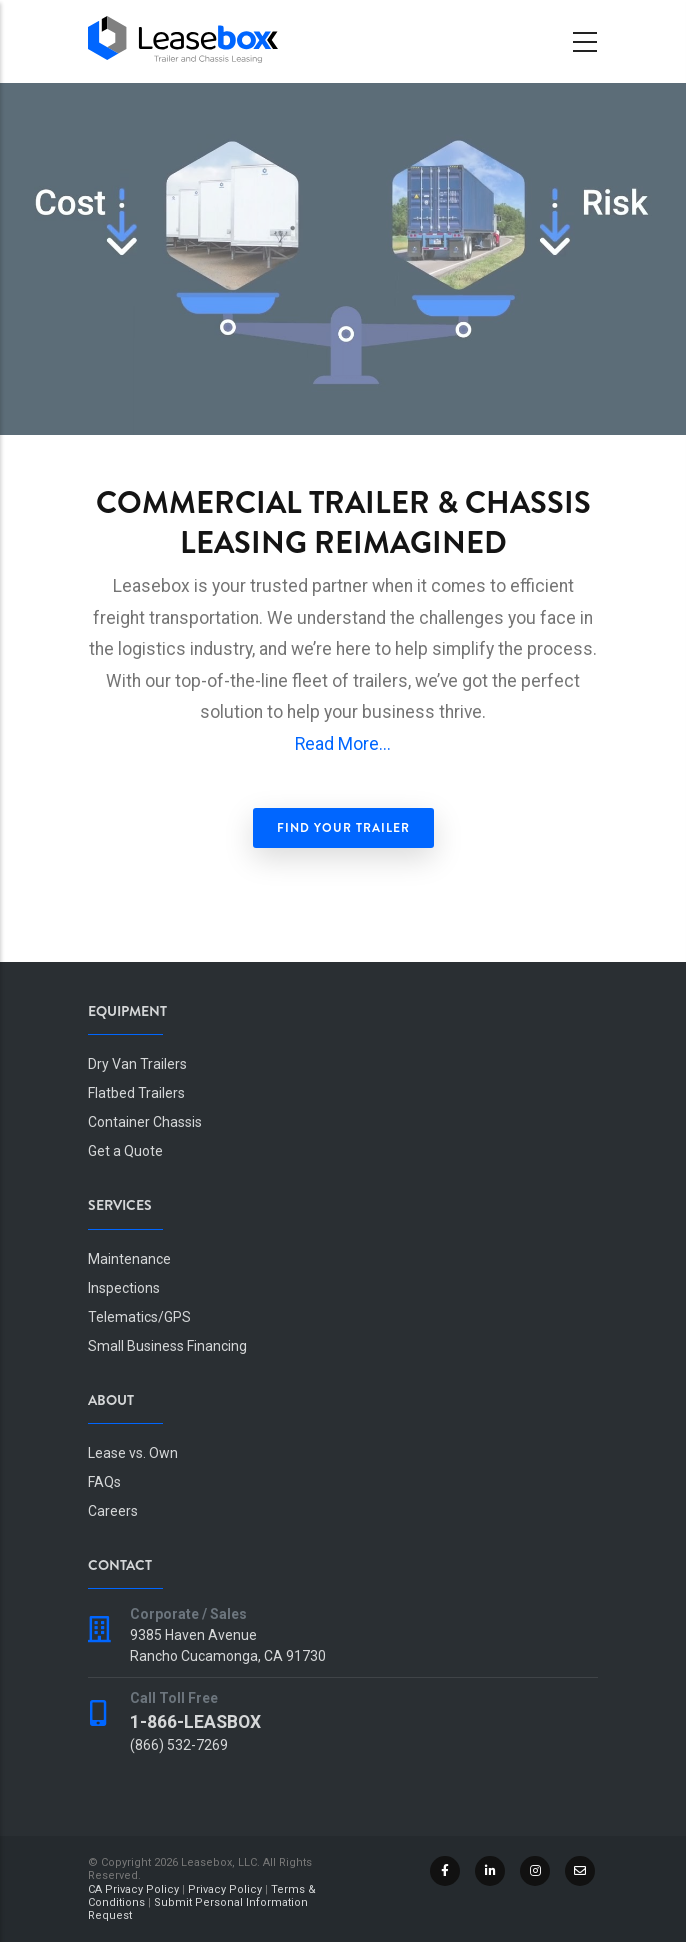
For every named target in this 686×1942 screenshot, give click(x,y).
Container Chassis (145, 1122)
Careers (113, 1511)
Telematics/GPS (139, 1317)
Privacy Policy (225, 1889)
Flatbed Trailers (136, 1093)
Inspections (124, 1288)
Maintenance (129, 1259)
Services (120, 1205)
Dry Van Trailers (137, 1064)
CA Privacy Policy (133, 1889)
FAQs (104, 1482)
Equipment (127, 1011)
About (111, 1400)
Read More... (343, 744)
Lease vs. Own (133, 1453)
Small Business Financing (167, 1346)
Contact (120, 1565)
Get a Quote (125, 1151)
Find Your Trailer (343, 828)
